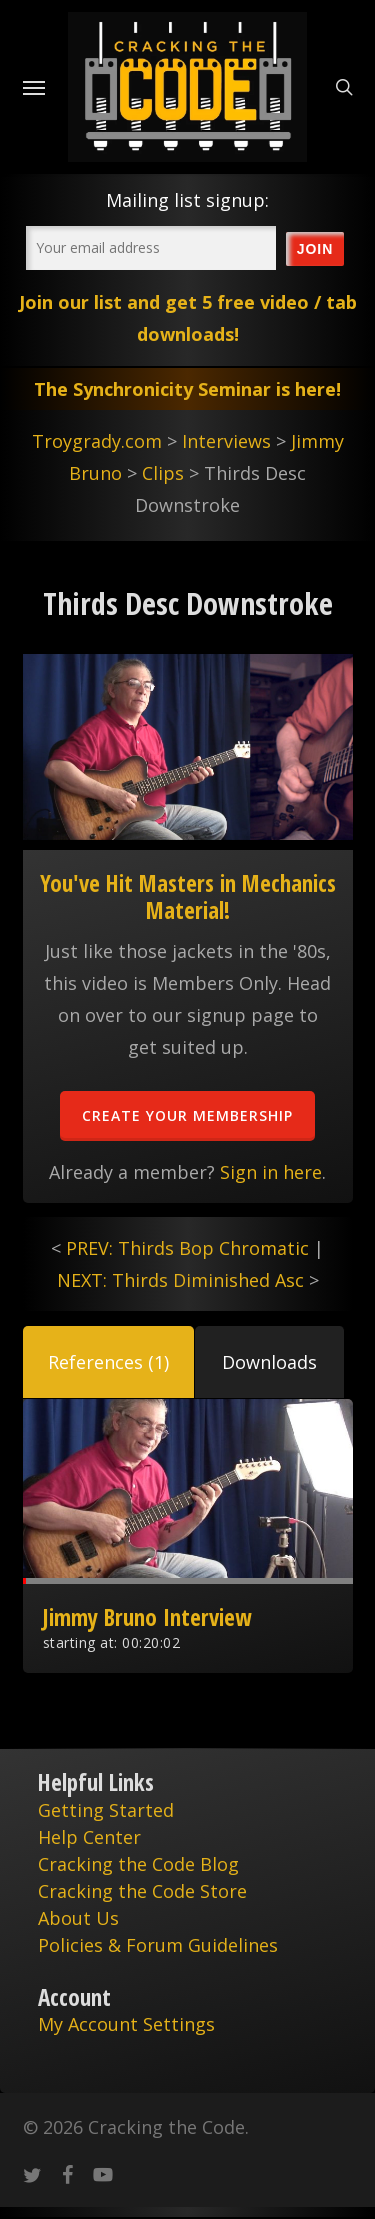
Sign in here (271, 1172)
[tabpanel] (188, 1535)
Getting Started (106, 1810)
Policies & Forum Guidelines (158, 1945)
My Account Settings (126, 2024)
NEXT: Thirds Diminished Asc (180, 1280)
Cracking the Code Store (142, 1891)
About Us (78, 1918)
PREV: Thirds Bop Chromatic (187, 1248)
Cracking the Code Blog (138, 1864)
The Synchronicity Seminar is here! (187, 389)
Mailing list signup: (187, 200)
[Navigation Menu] (34, 87)
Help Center (89, 1837)
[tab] (108, 1362)
